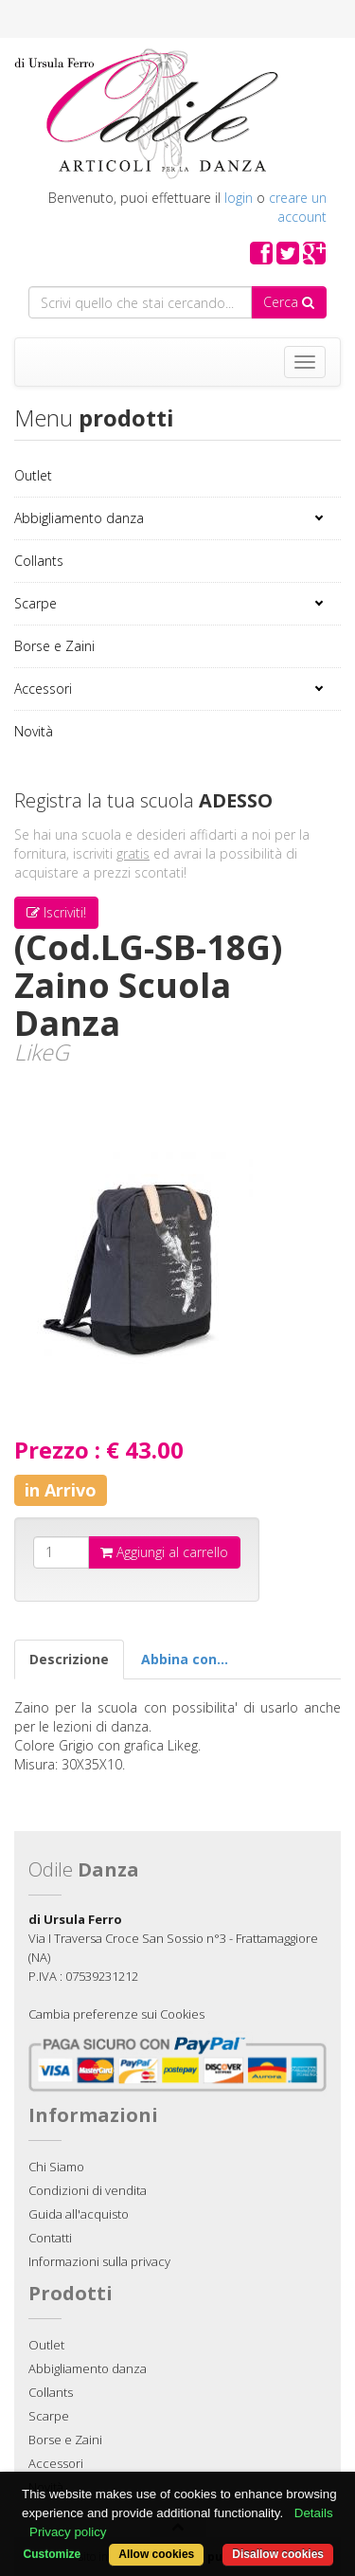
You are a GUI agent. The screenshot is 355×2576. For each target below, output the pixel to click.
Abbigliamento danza (79, 518)
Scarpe (35, 603)
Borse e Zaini (54, 646)
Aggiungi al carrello (164, 1552)
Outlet (33, 475)
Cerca (288, 302)
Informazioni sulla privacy (99, 2261)
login (238, 198)
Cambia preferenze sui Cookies (116, 2014)
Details (313, 2513)
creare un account (298, 207)
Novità (33, 731)
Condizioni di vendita (87, 2190)
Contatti (50, 2237)
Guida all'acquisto (78, 2213)
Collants (38, 561)
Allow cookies (156, 2554)
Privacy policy (67, 2532)
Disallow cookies (278, 2554)
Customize (52, 2554)
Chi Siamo (56, 2166)
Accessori (43, 689)
